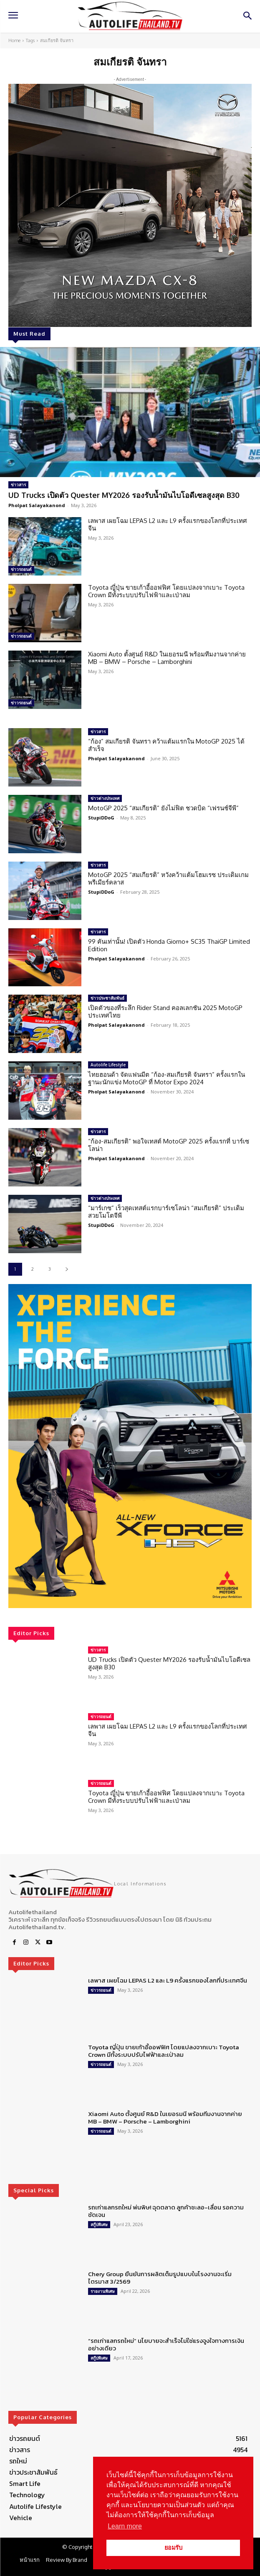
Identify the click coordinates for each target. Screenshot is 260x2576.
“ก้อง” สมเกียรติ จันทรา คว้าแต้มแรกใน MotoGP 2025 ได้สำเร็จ (166, 745)
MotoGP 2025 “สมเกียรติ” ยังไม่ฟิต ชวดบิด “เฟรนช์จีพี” (163, 808)
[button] (130, 1446)
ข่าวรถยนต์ (21, 569)
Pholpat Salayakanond (36, 505)
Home (14, 40)
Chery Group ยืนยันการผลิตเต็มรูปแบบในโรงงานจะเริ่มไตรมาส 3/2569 (160, 2277)
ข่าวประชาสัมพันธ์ (107, 998)
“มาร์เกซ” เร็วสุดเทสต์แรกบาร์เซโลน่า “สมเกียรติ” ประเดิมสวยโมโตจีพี (166, 1211)
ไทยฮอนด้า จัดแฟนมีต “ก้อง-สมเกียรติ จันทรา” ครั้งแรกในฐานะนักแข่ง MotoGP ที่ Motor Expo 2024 (166, 1078)
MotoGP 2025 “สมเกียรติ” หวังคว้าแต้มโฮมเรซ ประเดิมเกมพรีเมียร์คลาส (168, 878)
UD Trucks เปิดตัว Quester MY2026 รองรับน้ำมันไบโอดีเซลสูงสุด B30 (124, 495)
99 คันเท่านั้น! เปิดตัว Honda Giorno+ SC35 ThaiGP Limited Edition (169, 945)
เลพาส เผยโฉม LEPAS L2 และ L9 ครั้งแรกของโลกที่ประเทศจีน (167, 524)
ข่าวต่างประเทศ (105, 798)
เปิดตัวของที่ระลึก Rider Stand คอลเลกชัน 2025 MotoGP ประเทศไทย (165, 1011)
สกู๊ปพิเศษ (99, 2224)
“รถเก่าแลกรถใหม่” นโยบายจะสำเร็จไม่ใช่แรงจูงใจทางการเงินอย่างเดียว (166, 2344)
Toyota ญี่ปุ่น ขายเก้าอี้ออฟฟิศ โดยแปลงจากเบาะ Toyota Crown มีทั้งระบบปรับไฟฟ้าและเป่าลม (166, 591)
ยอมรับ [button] (173, 2547)
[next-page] (66, 1269)
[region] (130, 1446)
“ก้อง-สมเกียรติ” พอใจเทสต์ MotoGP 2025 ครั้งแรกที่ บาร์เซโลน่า (168, 1145)
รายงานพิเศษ (103, 2291)
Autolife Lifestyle (108, 1065)
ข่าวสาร (18, 485)
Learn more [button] (125, 2526)
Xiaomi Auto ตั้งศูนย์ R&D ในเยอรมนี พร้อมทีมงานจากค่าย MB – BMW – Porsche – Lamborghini (167, 658)
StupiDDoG (101, 817)
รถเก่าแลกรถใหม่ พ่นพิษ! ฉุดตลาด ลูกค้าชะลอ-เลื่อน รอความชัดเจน (166, 2210)
